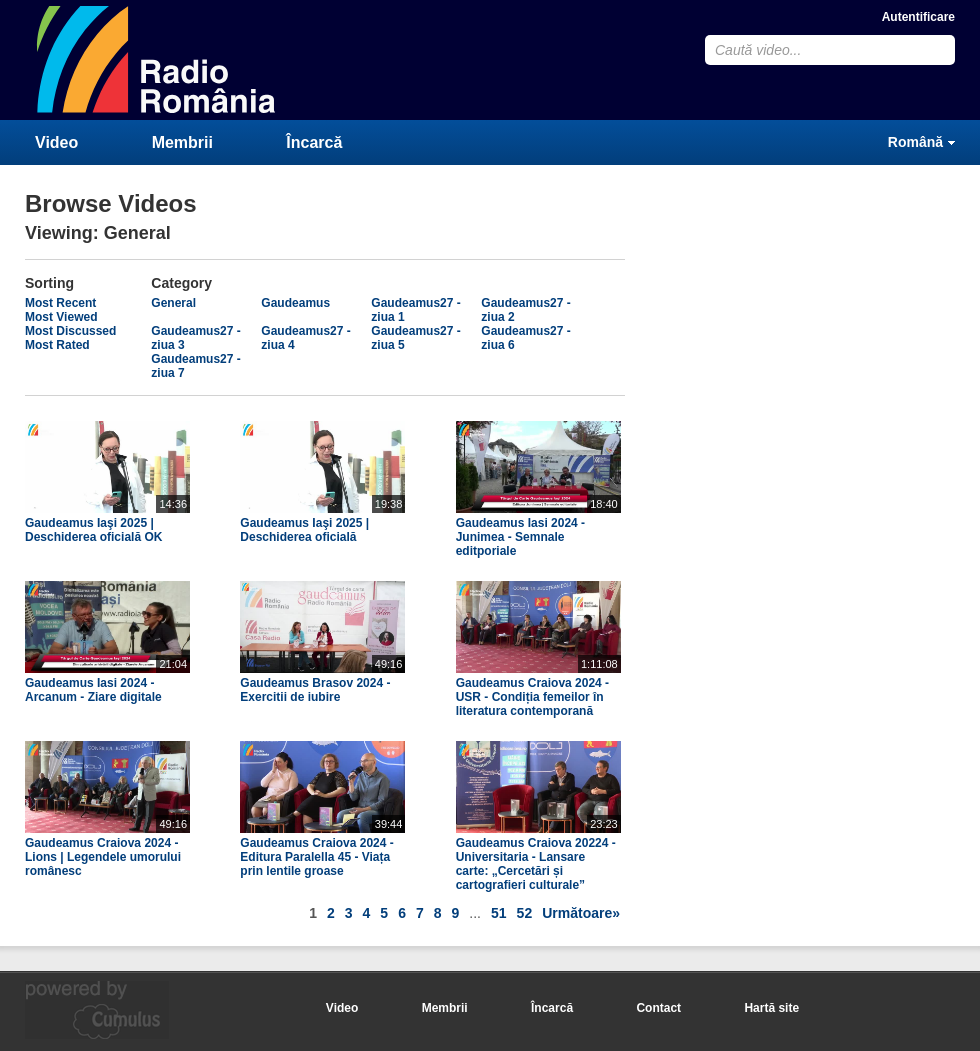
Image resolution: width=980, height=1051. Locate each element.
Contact (658, 1008)
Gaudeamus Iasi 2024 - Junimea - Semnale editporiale (520, 537)
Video (56, 142)
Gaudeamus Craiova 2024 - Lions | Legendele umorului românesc (103, 857)
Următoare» (581, 913)
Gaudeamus (295, 303)
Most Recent (60, 303)
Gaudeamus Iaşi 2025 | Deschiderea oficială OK (93, 530)
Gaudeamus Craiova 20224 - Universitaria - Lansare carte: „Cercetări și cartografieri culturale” (536, 864)
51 (499, 913)
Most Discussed (70, 331)
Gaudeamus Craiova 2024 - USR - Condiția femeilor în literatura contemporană (532, 697)
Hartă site (771, 1008)
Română (915, 142)
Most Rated (57, 345)
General (173, 303)
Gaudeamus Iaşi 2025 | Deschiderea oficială (304, 530)
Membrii (182, 142)
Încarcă (314, 142)
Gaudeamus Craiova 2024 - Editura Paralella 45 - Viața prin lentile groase (316, 857)
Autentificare (918, 17)
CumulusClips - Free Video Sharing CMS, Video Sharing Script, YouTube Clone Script (157, 59)
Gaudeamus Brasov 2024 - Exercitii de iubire (315, 690)
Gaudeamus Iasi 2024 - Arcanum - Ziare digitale (93, 690)
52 (525, 913)
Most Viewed (61, 317)
